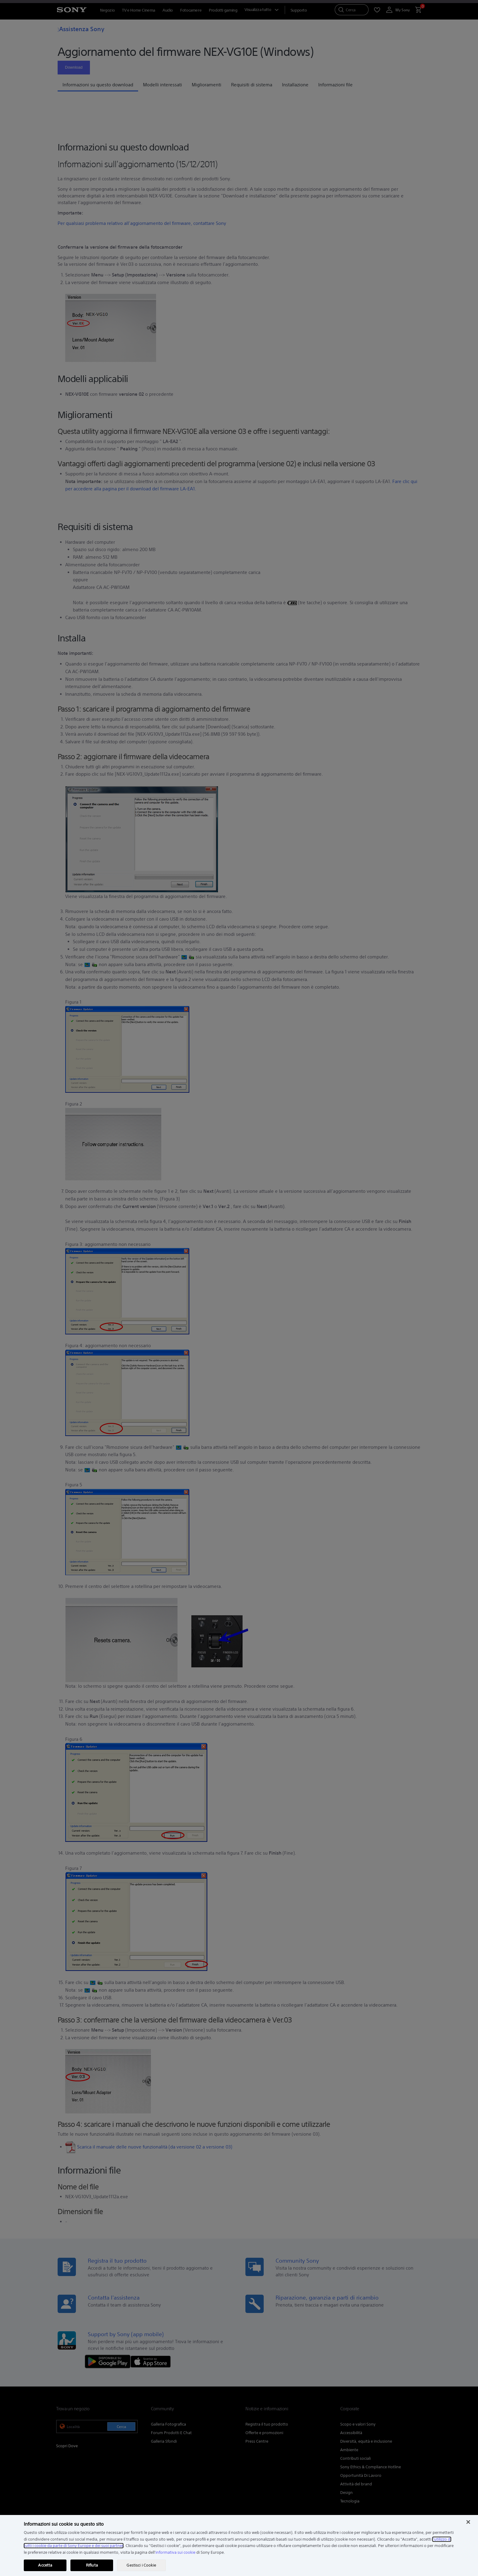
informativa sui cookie (175, 2552)
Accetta (45, 2565)
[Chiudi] (468, 2522)
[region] (239, 2545)
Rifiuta (92, 2565)
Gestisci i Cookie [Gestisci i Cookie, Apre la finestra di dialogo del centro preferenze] (141, 2565)
